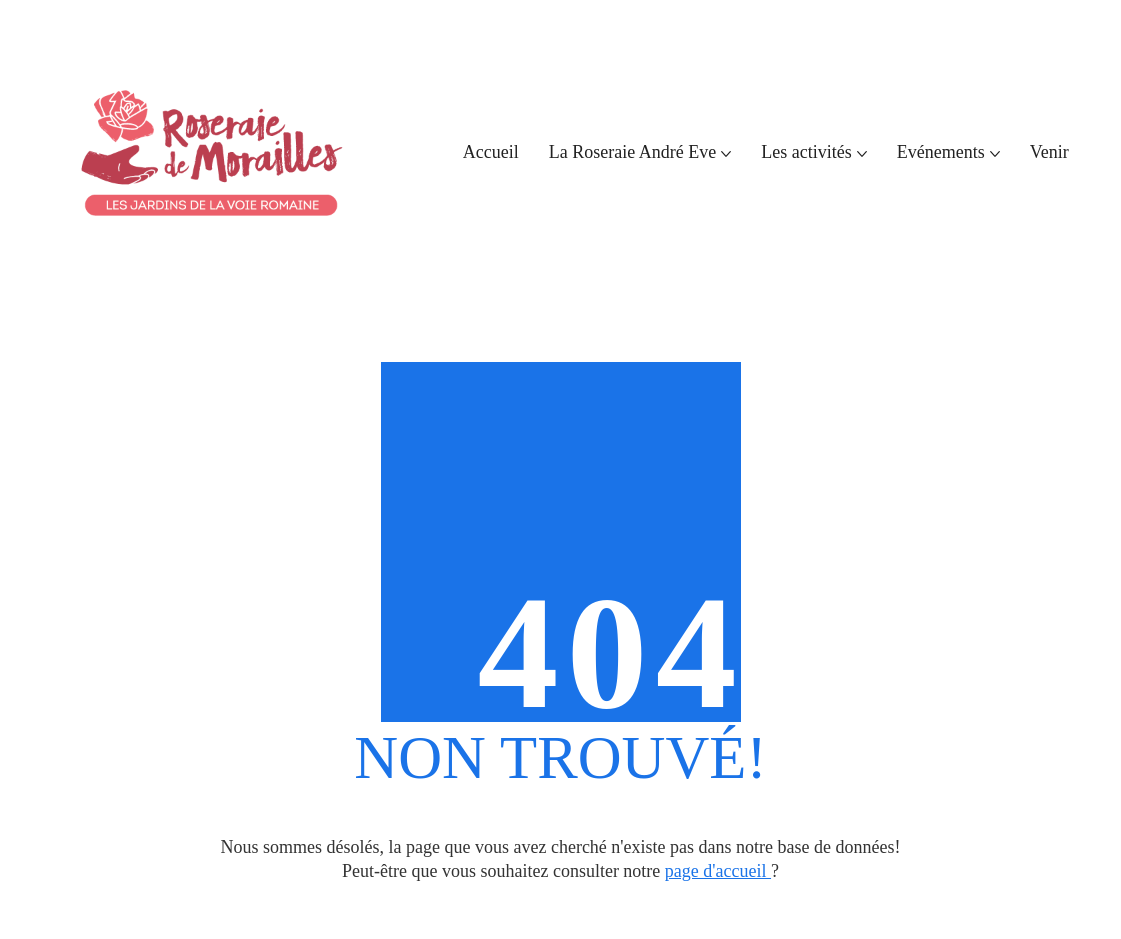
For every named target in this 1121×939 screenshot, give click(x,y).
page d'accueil (718, 871)
